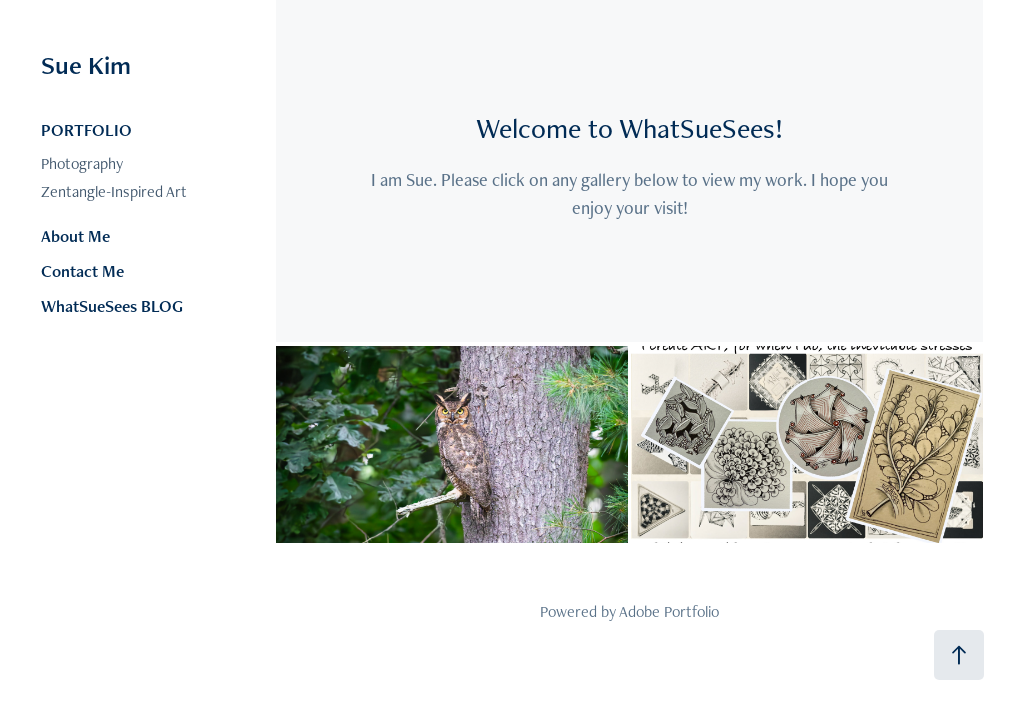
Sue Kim (86, 65)
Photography (82, 163)
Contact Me (82, 271)
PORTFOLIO (86, 130)
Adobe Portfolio (669, 611)
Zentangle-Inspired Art (114, 191)
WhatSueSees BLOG (112, 306)
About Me (75, 236)
